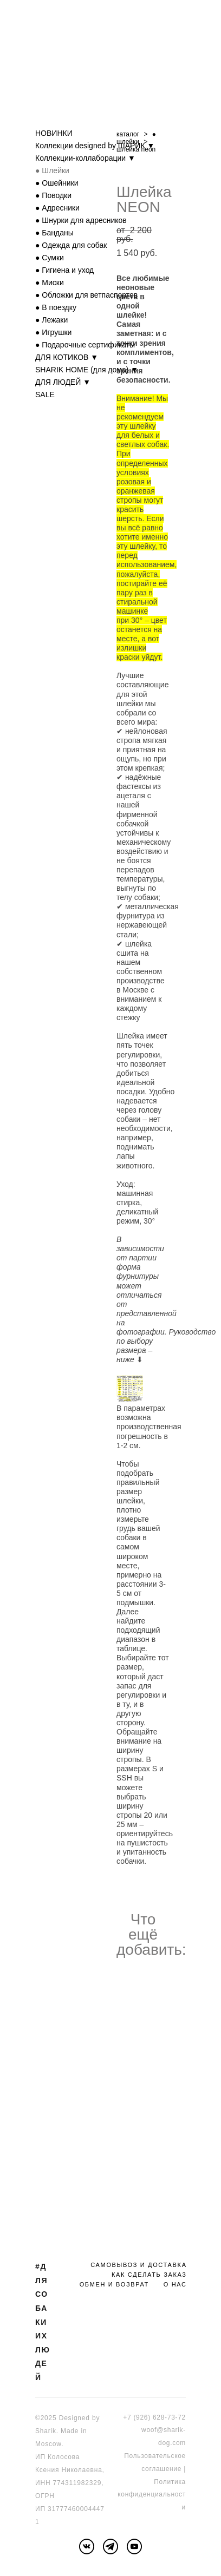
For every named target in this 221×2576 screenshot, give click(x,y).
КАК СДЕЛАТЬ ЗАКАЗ (149, 2274)
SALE (45, 394)
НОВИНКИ (54, 133)
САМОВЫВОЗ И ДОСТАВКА (138, 2265)
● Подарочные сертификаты (85, 344)
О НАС (175, 2284)
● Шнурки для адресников (81, 220)
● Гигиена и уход (64, 270)
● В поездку (55, 307)
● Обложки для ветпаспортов (86, 295)
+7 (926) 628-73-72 (154, 2417)
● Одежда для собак (71, 245)
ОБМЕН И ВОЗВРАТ (114, 2284)
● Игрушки (53, 332)
